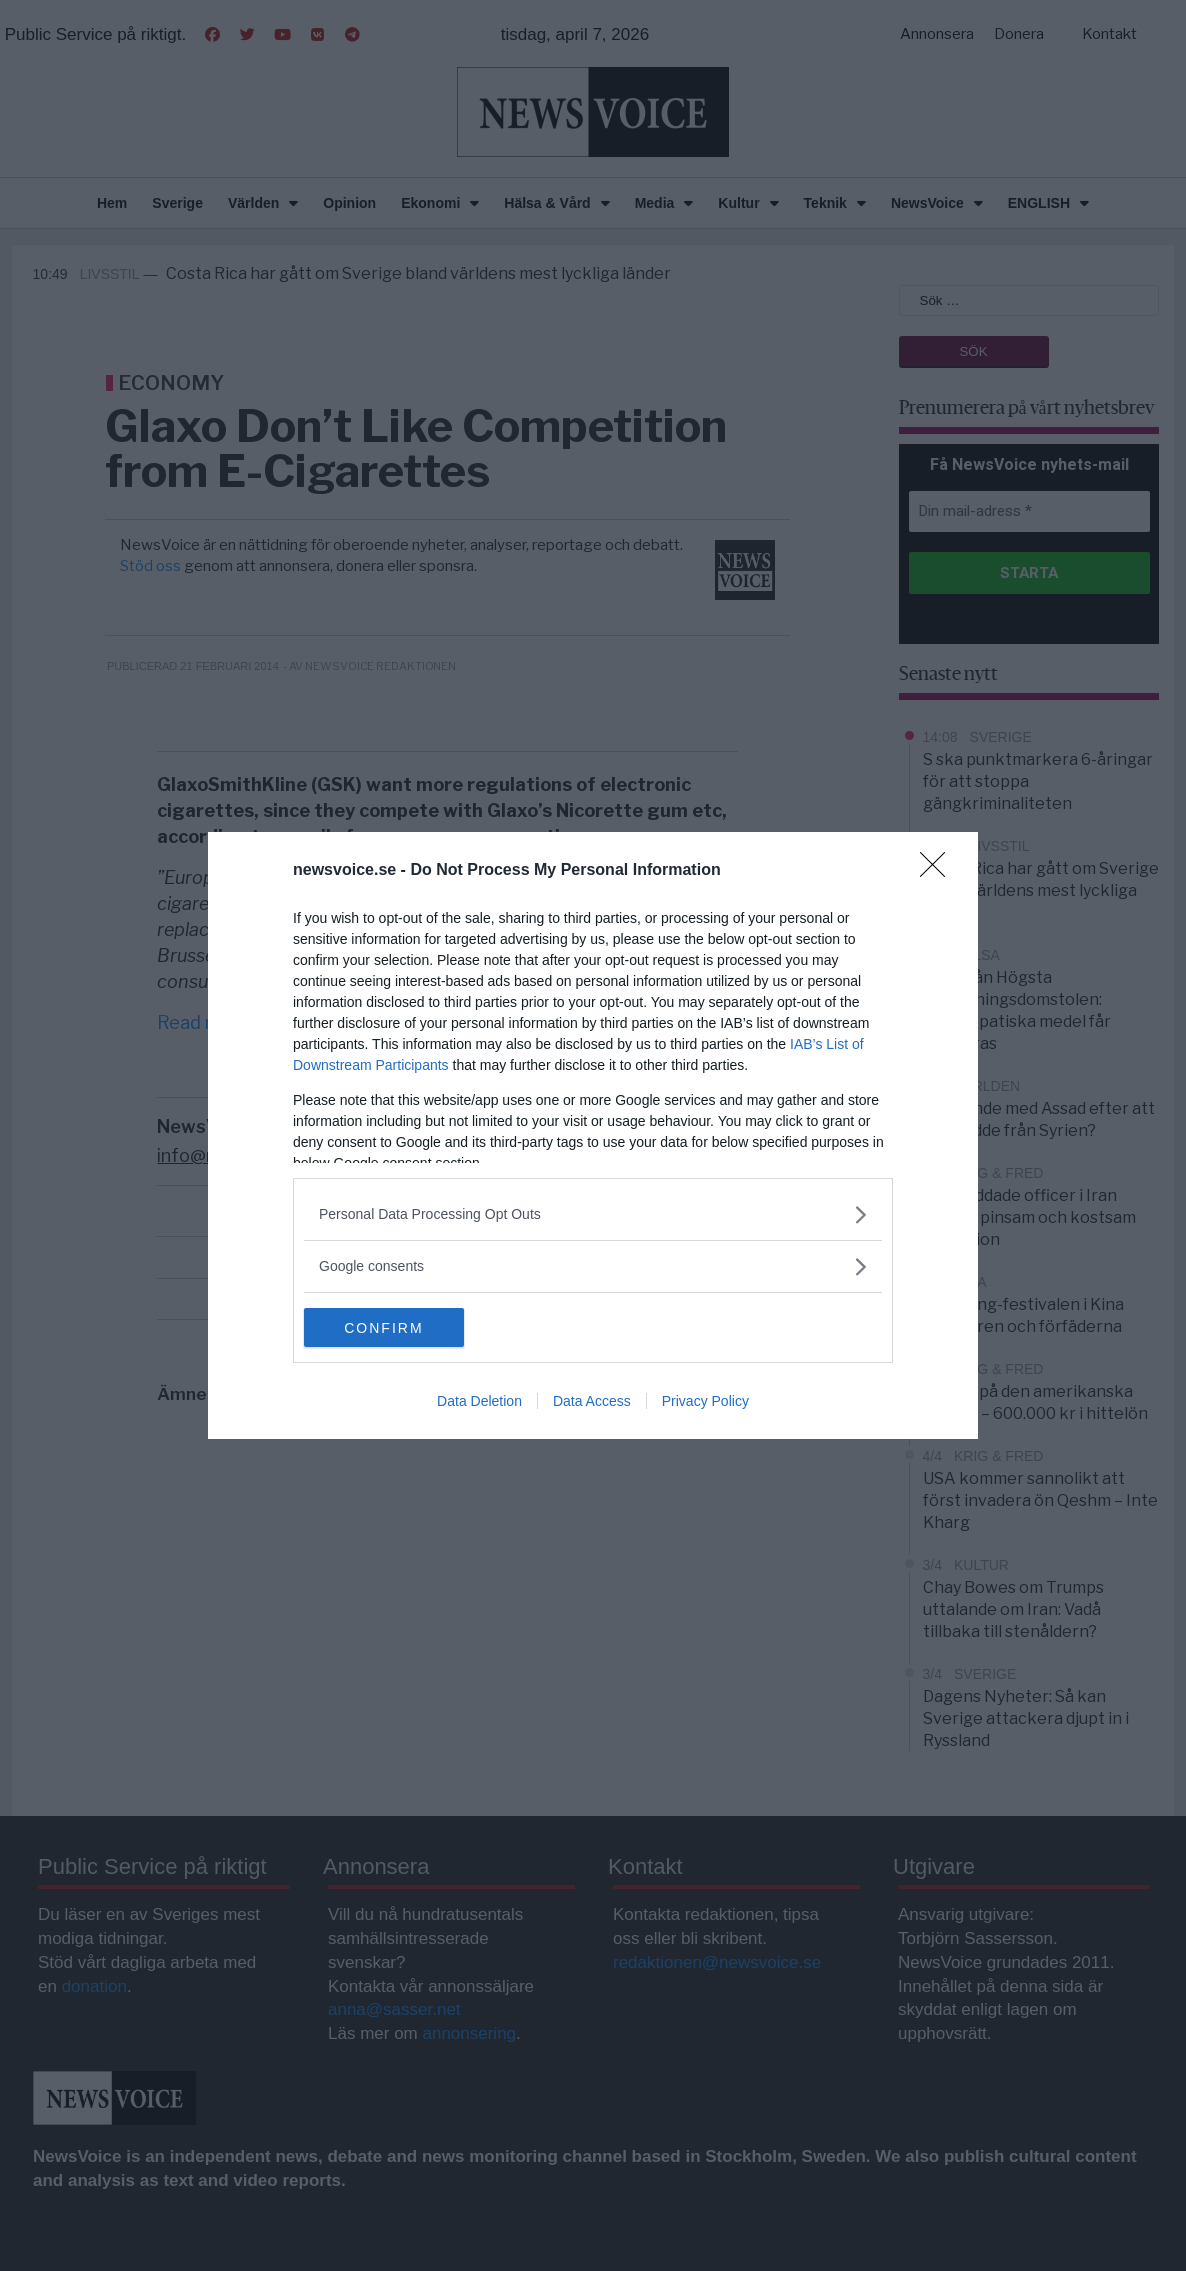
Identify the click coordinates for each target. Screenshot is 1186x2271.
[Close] (939, 871)
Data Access (592, 1402)
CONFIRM (398, 1328)
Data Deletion (479, 1402)
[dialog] (593, 1136)
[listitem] (593, 1214)
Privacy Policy (705, 1402)
